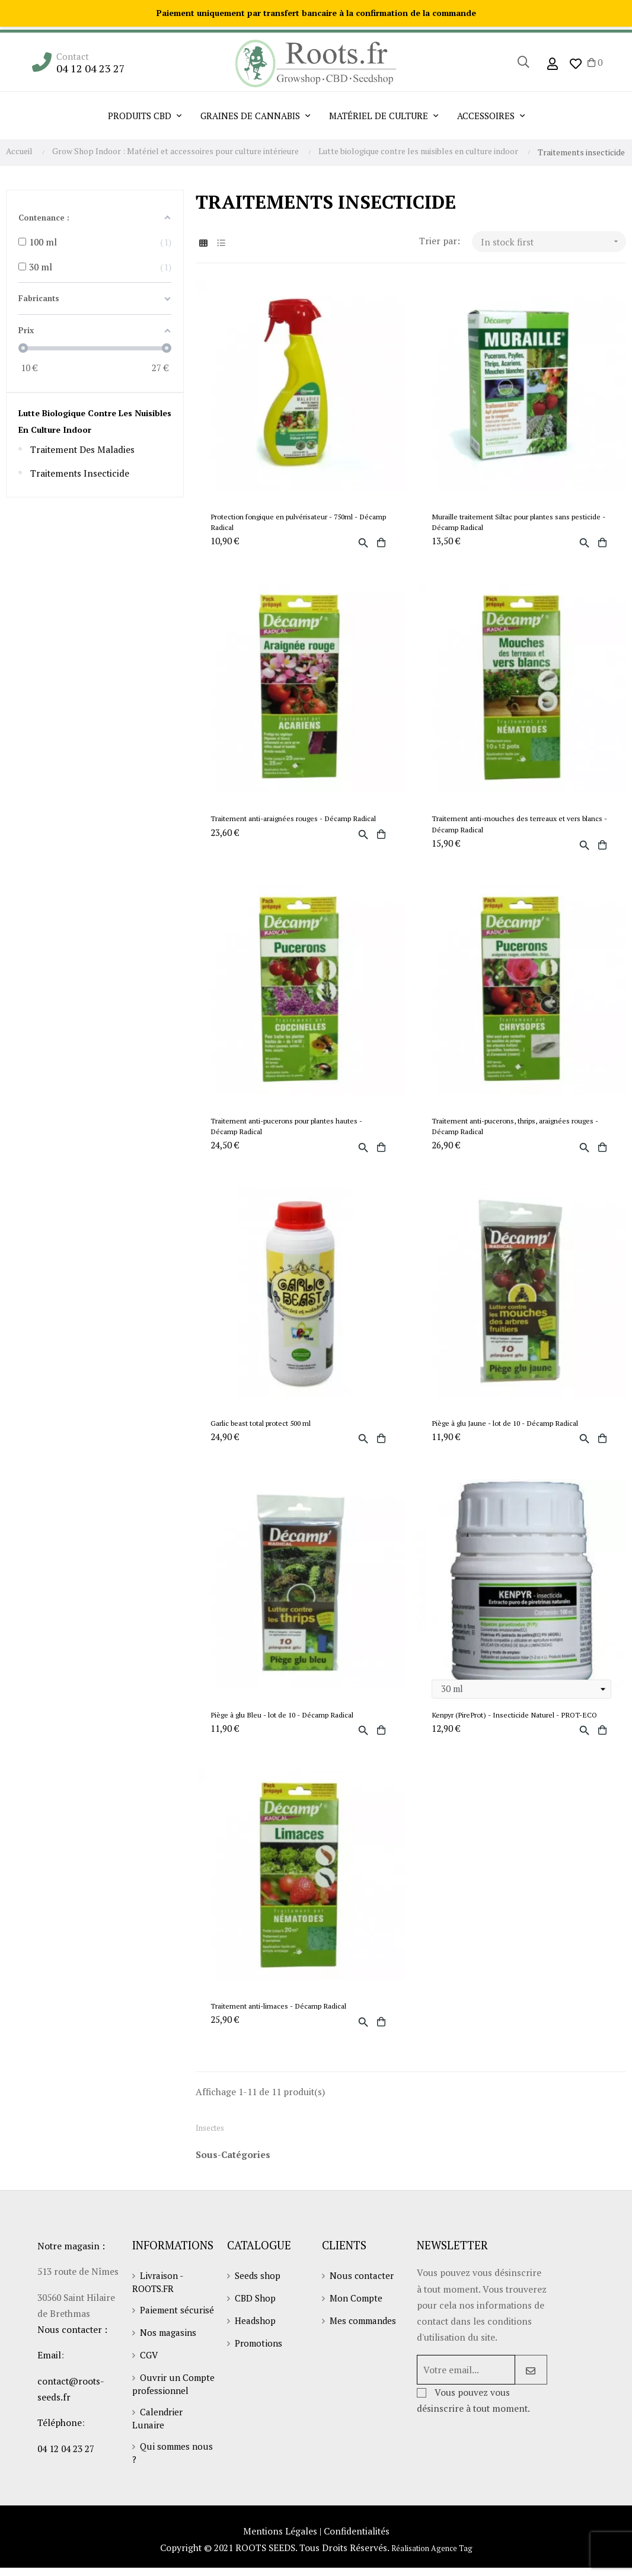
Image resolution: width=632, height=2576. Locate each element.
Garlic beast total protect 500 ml (265, 1434)
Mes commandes (365, 2340)
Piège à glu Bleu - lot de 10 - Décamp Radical (286, 1728)
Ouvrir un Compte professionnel (161, 2422)
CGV (149, 2386)
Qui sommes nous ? (173, 2497)
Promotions (260, 2363)
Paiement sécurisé (156, 2336)
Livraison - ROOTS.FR (158, 2302)
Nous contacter (363, 2295)
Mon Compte (358, 2318)
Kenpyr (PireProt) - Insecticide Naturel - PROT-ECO (519, 1728)
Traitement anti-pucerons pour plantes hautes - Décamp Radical (290, 1133)
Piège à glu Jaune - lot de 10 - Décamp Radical (510, 1434)
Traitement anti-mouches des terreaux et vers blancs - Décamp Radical (521, 828)
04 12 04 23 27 (91, 67)
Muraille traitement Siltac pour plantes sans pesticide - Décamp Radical (506, 523)
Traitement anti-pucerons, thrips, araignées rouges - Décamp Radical (521, 1133)
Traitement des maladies (84, 451)
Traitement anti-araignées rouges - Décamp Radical (299, 823)
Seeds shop (258, 2295)
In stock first (553, 242)
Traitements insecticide (81, 474)
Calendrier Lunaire (158, 2462)
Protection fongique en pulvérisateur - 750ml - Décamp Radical (288, 523)
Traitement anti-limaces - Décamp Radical (282, 2022)
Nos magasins (169, 2364)
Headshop (256, 2340)
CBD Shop (256, 2318)
